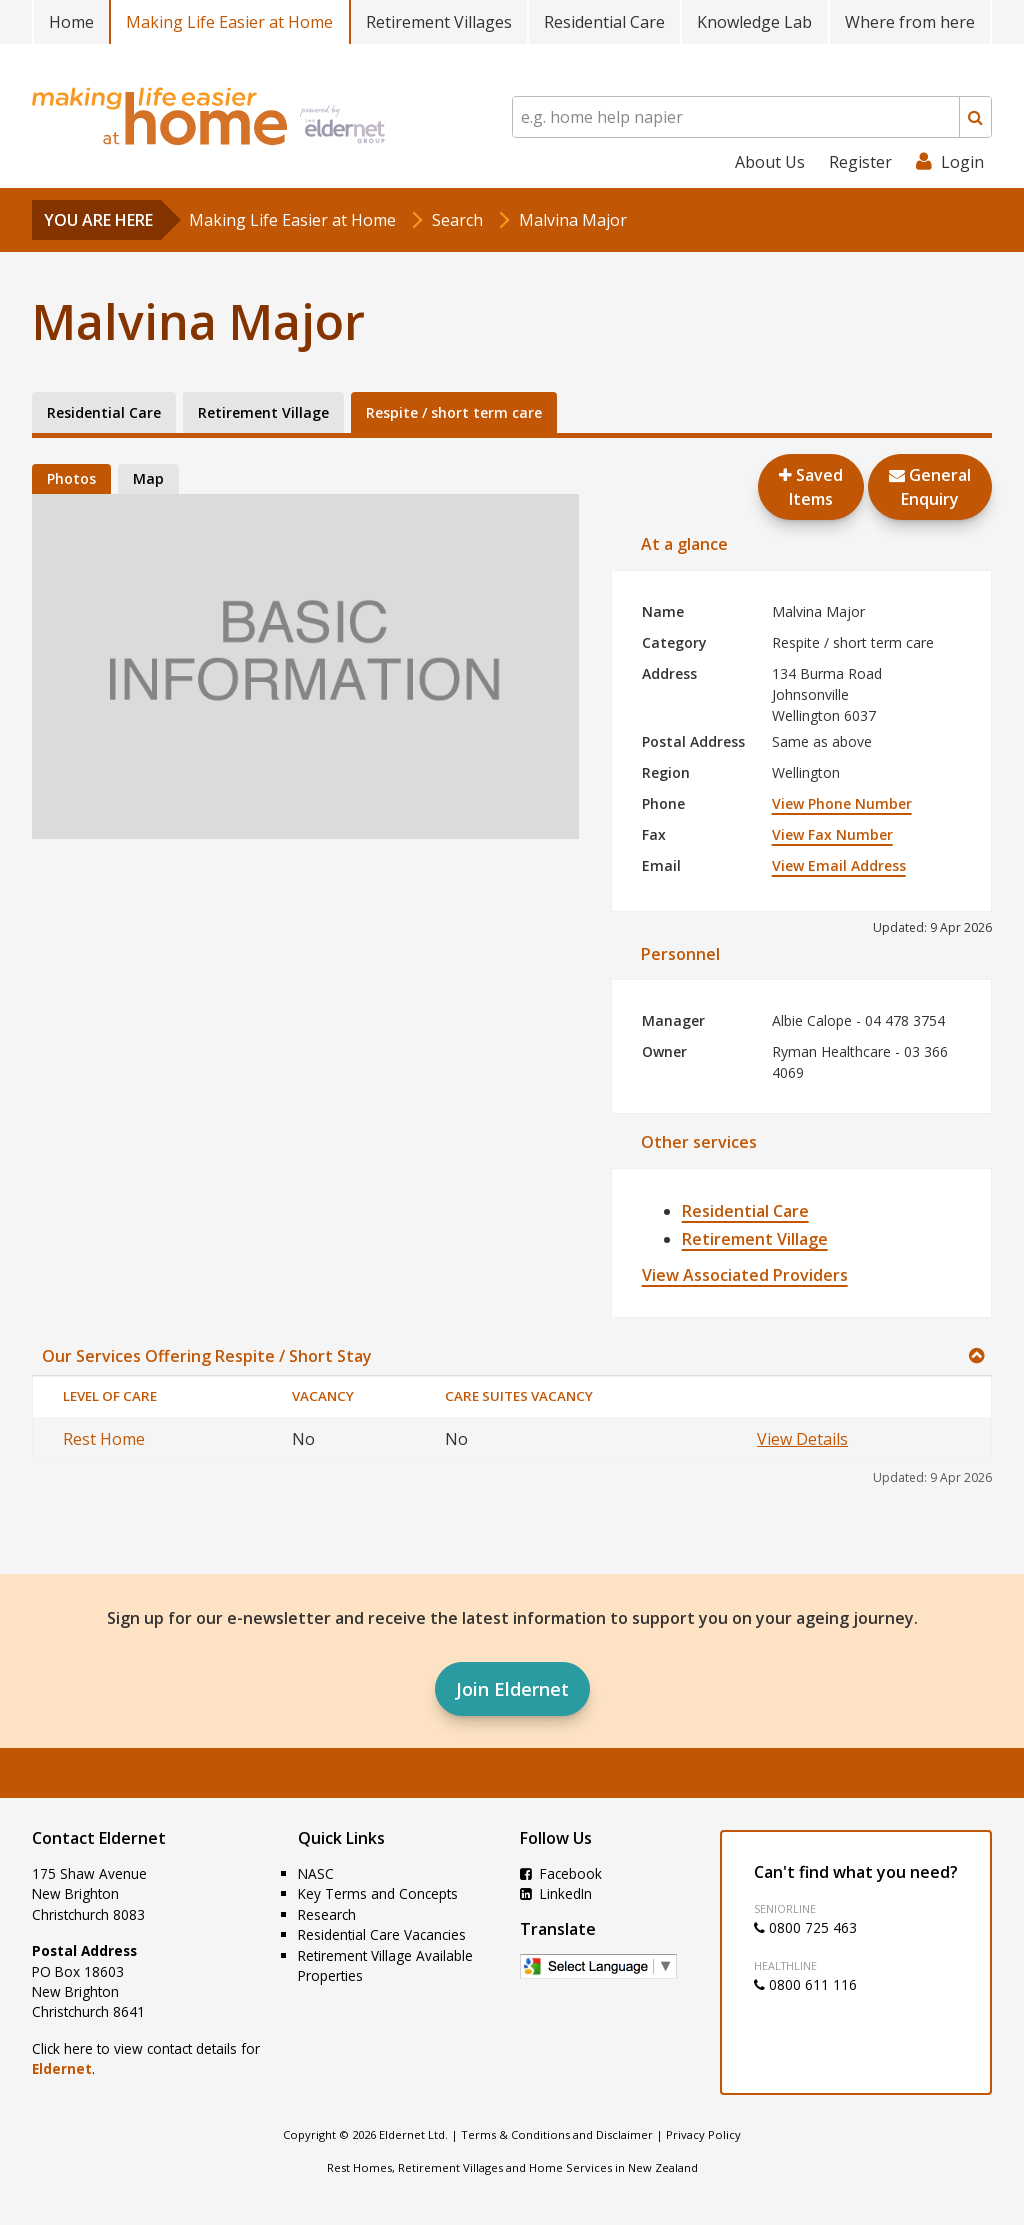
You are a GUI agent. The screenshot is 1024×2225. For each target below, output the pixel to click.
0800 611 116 (805, 1984)
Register (860, 162)
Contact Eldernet (99, 1838)
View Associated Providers (745, 1275)
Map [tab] (148, 478)
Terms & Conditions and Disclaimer (557, 2134)
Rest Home (104, 1439)
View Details (802, 1439)
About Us (770, 162)
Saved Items (811, 487)
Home (71, 22)
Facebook (561, 1873)
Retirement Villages (439, 22)
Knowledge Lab (754, 22)
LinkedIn (556, 1893)
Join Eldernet (512, 1689)
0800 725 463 (805, 1927)
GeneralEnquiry (930, 487)
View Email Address (839, 865)
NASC (316, 1873)
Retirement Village (755, 1239)
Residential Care (604, 22)
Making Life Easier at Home (229, 22)
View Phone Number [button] (842, 803)
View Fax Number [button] (832, 834)
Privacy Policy (703, 2134)
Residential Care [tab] (104, 412)
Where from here (910, 22)
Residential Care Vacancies (382, 1934)
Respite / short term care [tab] (454, 412)
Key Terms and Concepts (378, 1893)
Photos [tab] (71, 478)
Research (327, 1914)
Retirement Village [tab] (263, 412)
